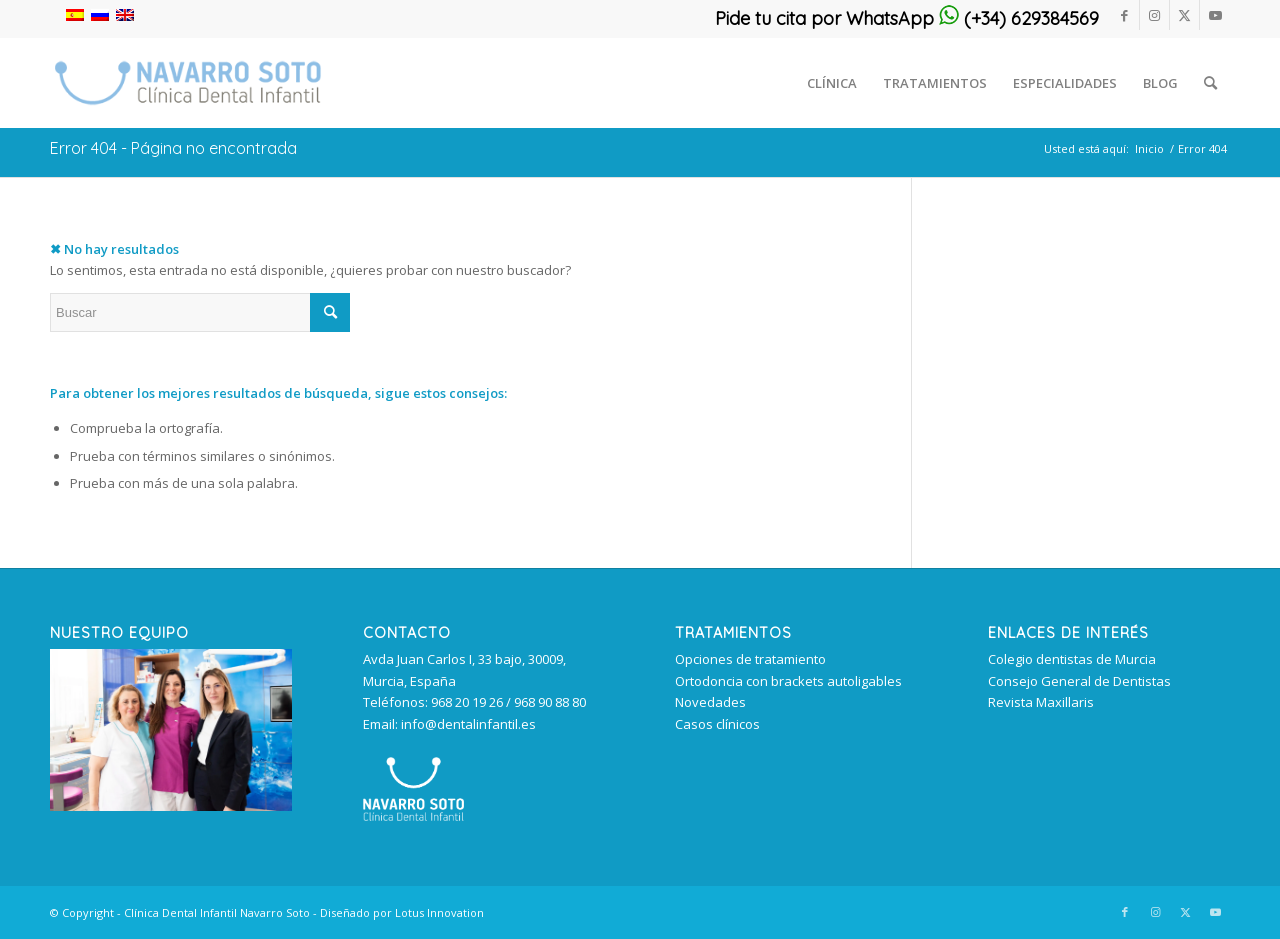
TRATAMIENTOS (733, 633)
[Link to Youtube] (1215, 15)
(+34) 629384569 (1019, 18)
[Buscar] (1210, 83)
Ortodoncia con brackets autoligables (788, 681)
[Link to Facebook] (1124, 15)
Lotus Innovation (439, 912)
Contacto (407, 633)
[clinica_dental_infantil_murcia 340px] (188, 83)
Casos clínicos (717, 724)
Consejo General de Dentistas (1079, 681)
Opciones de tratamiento (750, 659)
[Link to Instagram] (1154, 15)
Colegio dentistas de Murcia (1072, 659)
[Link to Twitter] (1184, 15)
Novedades (710, 702)
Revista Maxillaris (1041, 702)
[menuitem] (832, 83)
